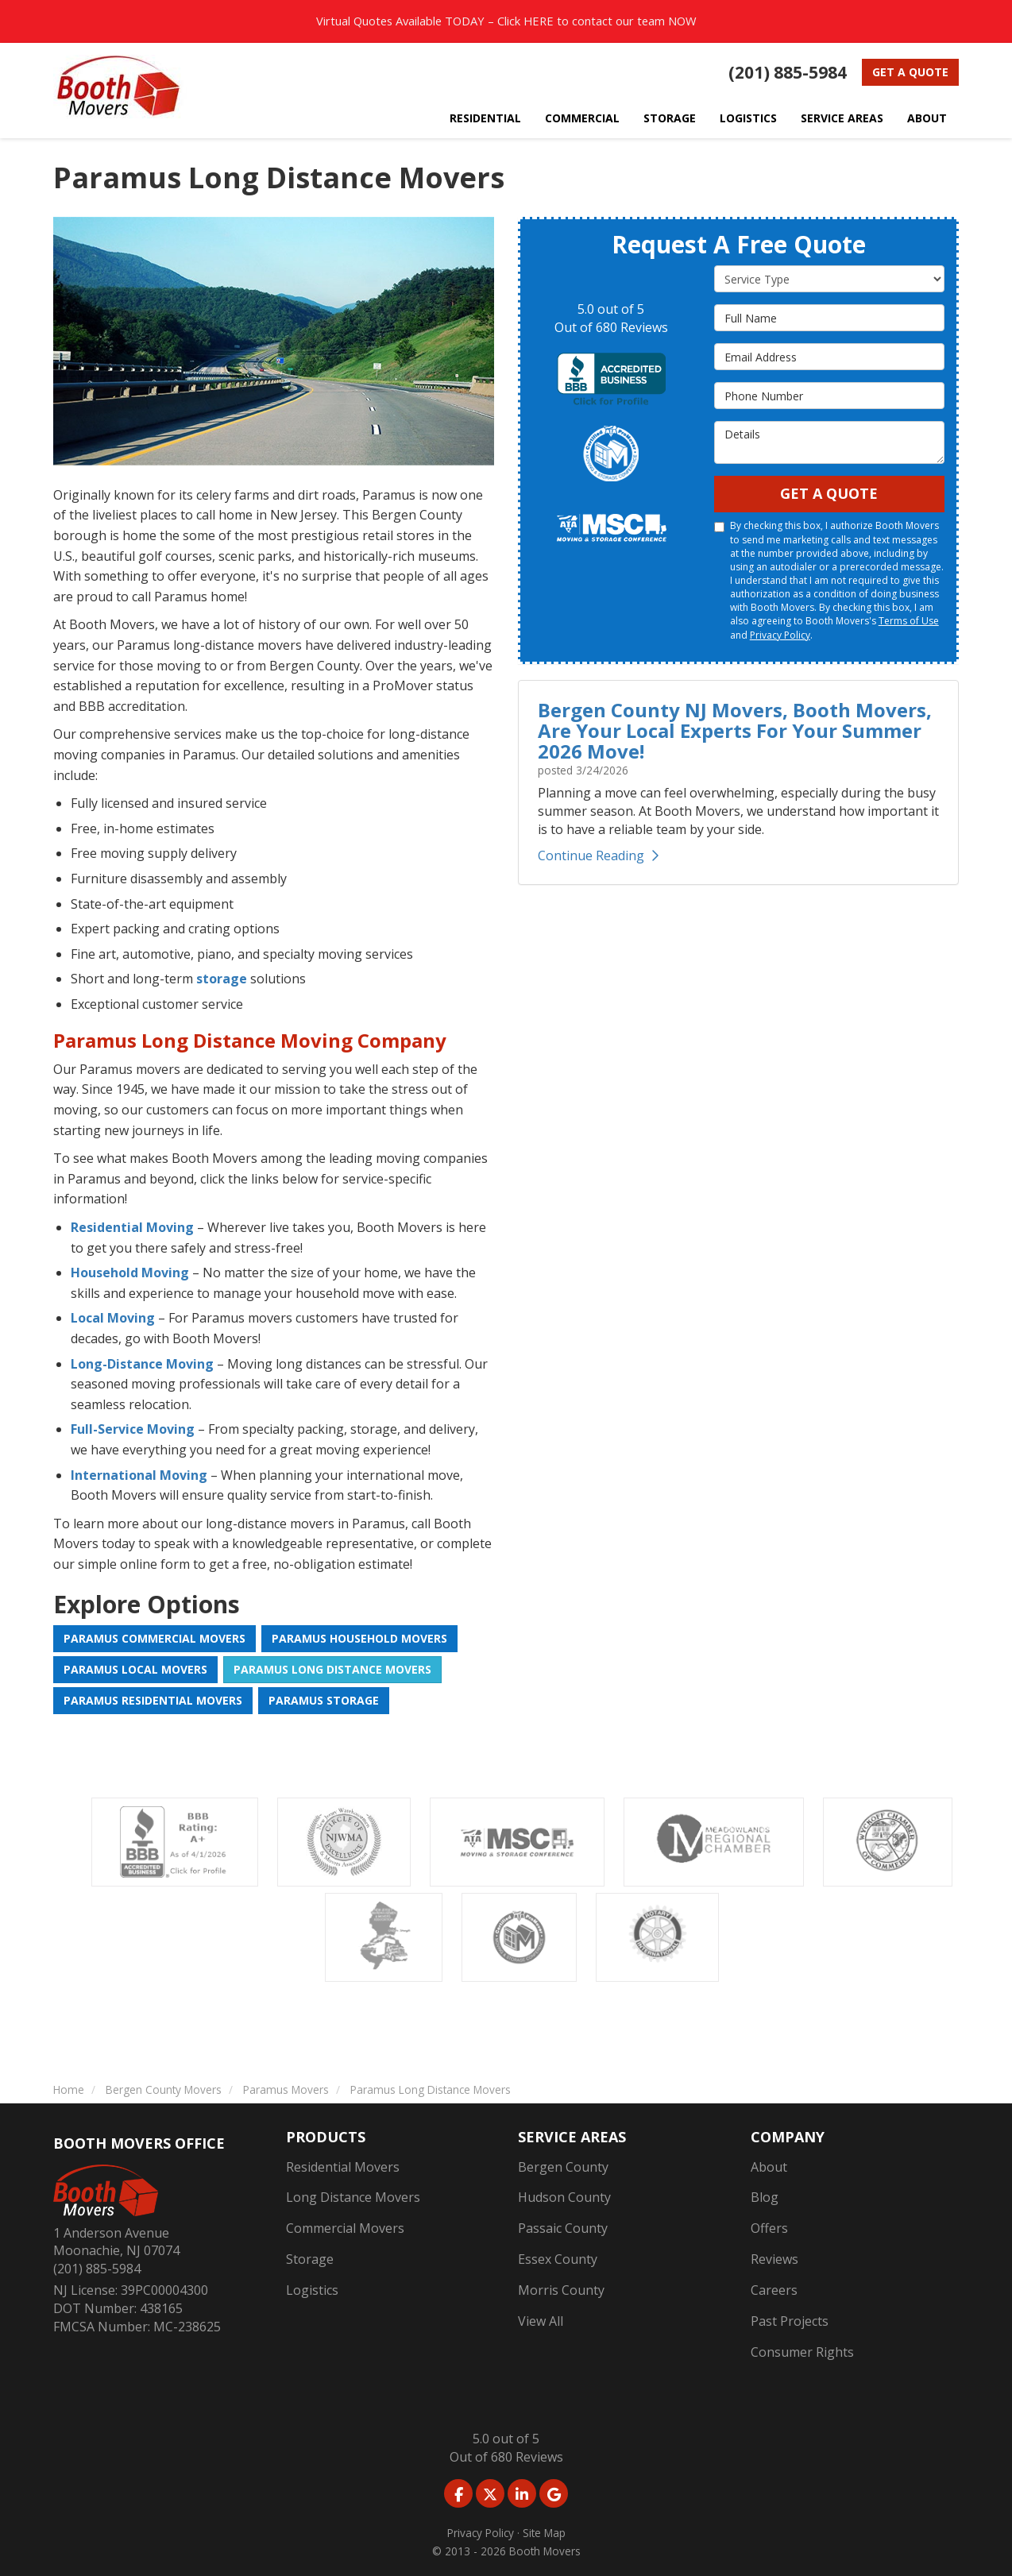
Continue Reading (598, 855)
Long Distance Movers (353, 2197)
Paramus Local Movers (135, 1669)
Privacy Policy (780, 635)
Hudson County (564, 2197)
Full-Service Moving (133, 1429)
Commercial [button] (582, 118)
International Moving (139, 1475)
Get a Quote (910, 71)
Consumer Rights (802, 2352)
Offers (769, 2228)
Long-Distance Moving (142, 1364)
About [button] (927, 118)
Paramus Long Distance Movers (332, 1669)
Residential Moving (132, 1227)
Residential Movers (343, 2167)
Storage (310, 2259)
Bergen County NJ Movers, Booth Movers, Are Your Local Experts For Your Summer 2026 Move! (735, 731)
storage (221, 978)
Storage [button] (669, 118)
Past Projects (790, 2321)
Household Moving (130, 1272)
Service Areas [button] (842, 118)
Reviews (774, 2259)
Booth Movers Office (139, 2143)
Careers (774, 2290)
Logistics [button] (748, 118)
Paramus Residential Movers (153, 1700)
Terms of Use (909, 621)
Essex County (557, 2259)
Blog (764, 2197)
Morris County (561, 2290)
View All (540, 2321)
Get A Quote (829, 493)
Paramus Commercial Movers (154, 1638)
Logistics (312, 2290)
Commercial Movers (345, 2228)
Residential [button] (485, 118)
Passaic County (563, 2228)
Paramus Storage (323, 1700)
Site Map (544, 2532)
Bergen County (563, 2167)
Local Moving (113, 1318)
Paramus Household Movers (359, 1638)
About (769, 2167)
